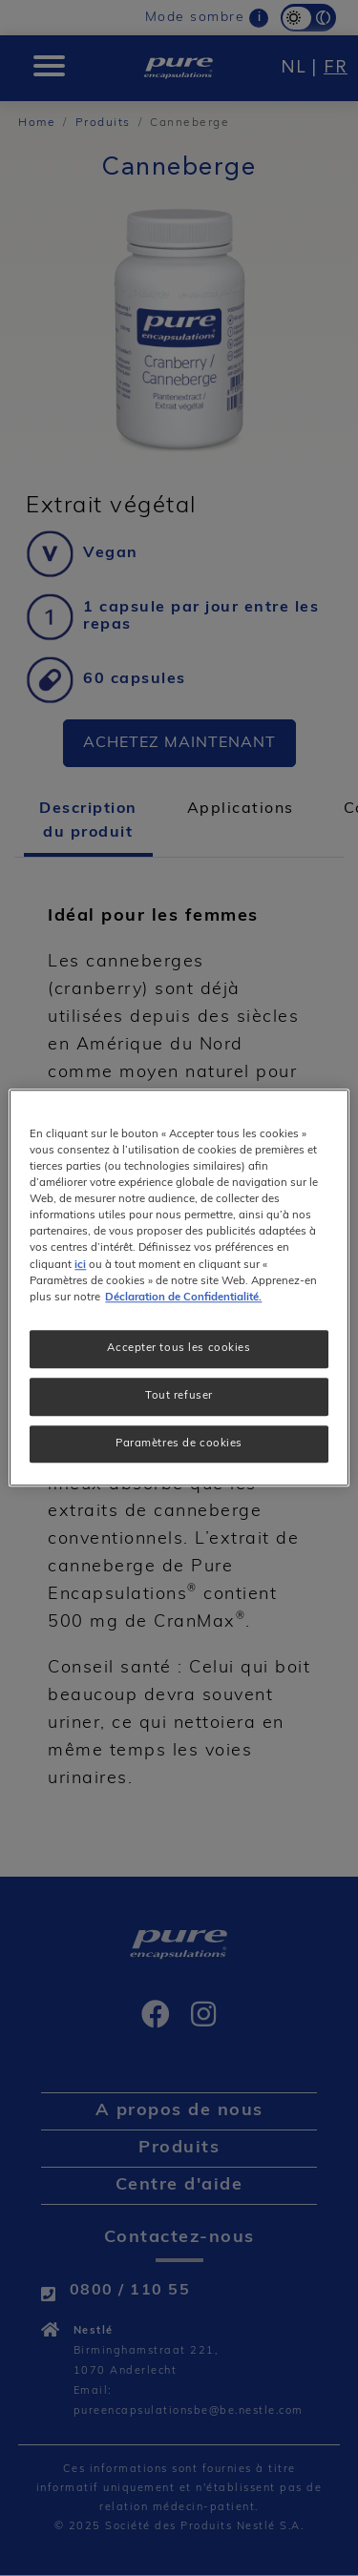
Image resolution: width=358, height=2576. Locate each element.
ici (80, 1265)
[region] (178, 1287)
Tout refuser (179, 1396)
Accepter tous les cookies (178, 1348)
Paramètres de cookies (179, 1443)
